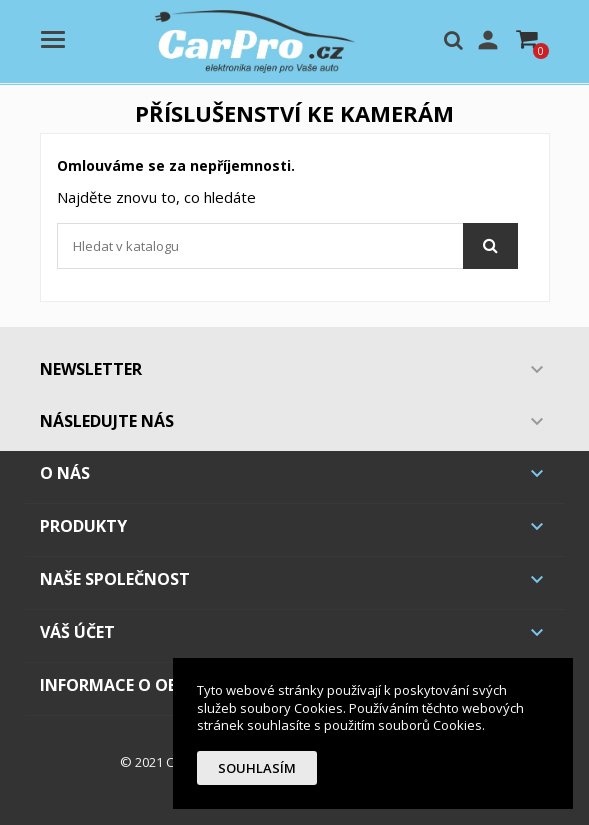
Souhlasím (257, 768)
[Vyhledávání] (287, 246)
